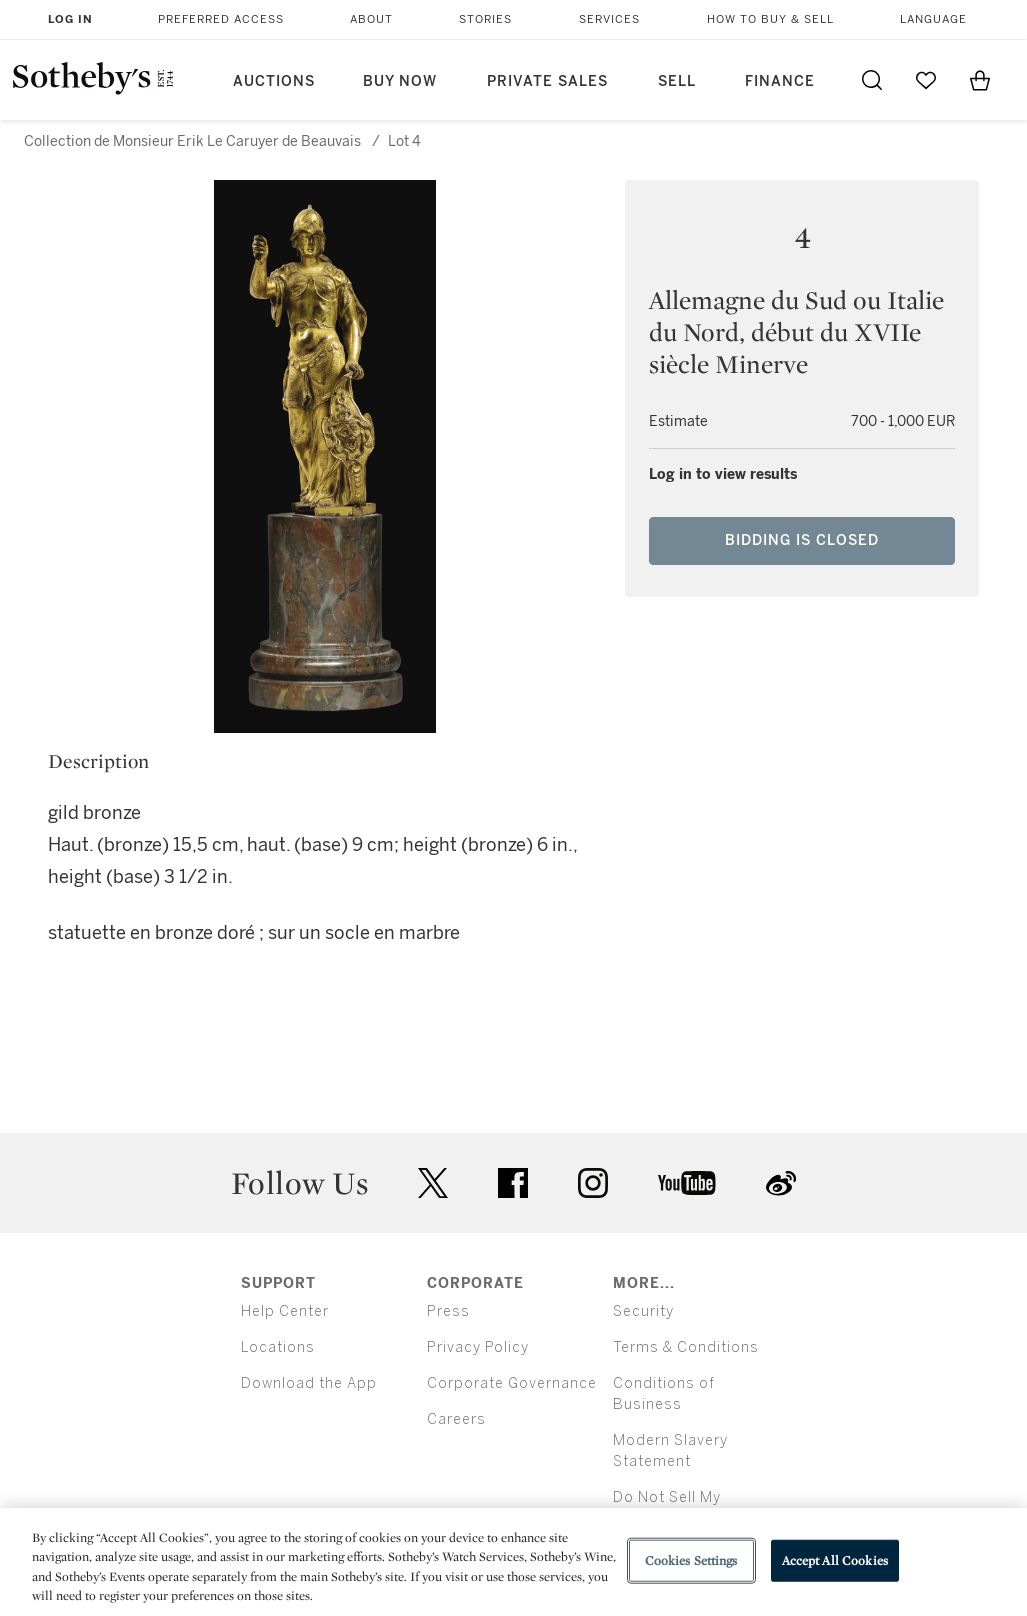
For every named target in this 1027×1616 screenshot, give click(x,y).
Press (448, 1311)
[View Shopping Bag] (980, 80)
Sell (677, 81)
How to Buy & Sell (770, 19)
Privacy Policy (478, 1347)
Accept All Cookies (835, 1560)
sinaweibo (781, 1183)
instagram (593, 1183)
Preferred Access (221, 19)
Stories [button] (485, 19)
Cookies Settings (691, 1560)
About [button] (371, 19)
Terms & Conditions (686, 1347)
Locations (278, 1347)
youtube (687, 1183)
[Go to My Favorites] (926, 80)
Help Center (285, 1311)
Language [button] (933, 19)
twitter (433, 1183)
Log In (70, 19)
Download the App (309, 1383)
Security (643, 1311)
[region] (513, 1562)
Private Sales (547, 81)
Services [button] (609, 19)
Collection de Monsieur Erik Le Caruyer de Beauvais (192, 141)
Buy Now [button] (400, 81)
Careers (456, 1419)
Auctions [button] (274, 81)
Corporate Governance (512, 1383)
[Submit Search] (872, 80)
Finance (780, 81)
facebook (513, 1183)
